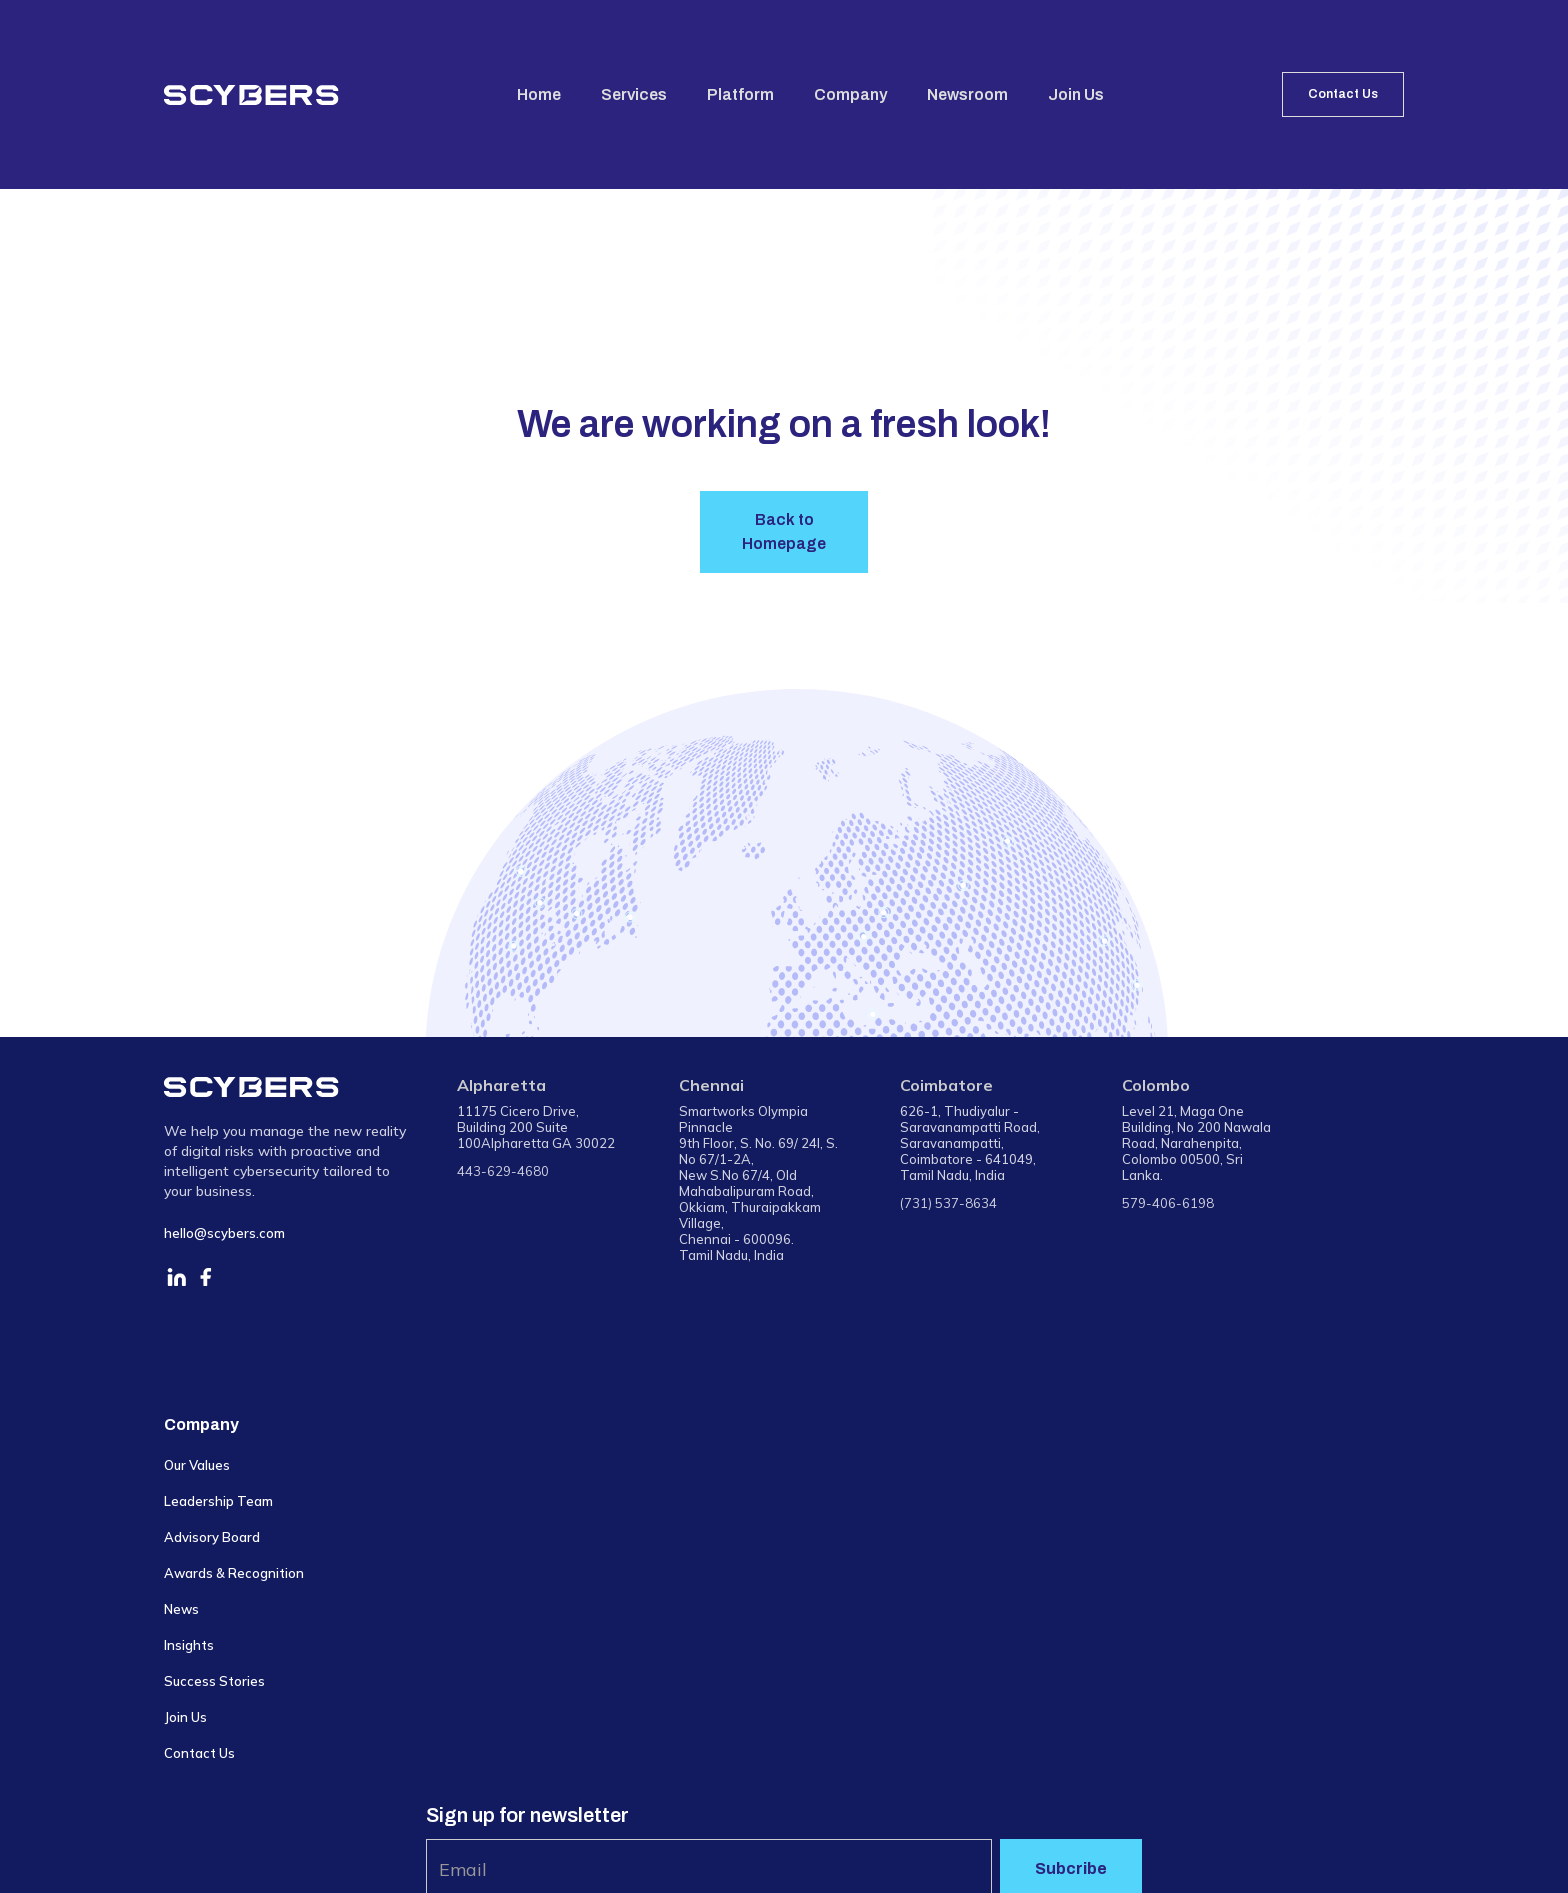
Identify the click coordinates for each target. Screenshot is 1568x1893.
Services (634, 94)
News (181, 1609)
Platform (740, 94)
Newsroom (967, 94)
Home (539, 94)
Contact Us (1343, 94)
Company (850, 94)
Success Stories (214, 1681)
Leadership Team (218, 1501)
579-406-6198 (1168, 1203)
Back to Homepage (784, 531)
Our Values (197, 1465)
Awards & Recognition (234, 1573)
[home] (251, 95)
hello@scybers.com (224, 1233)
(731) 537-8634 (948, 1203)
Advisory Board (212, 1537)
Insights (189, 1645)
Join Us (1076, 94)
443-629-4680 (503, 1171)
